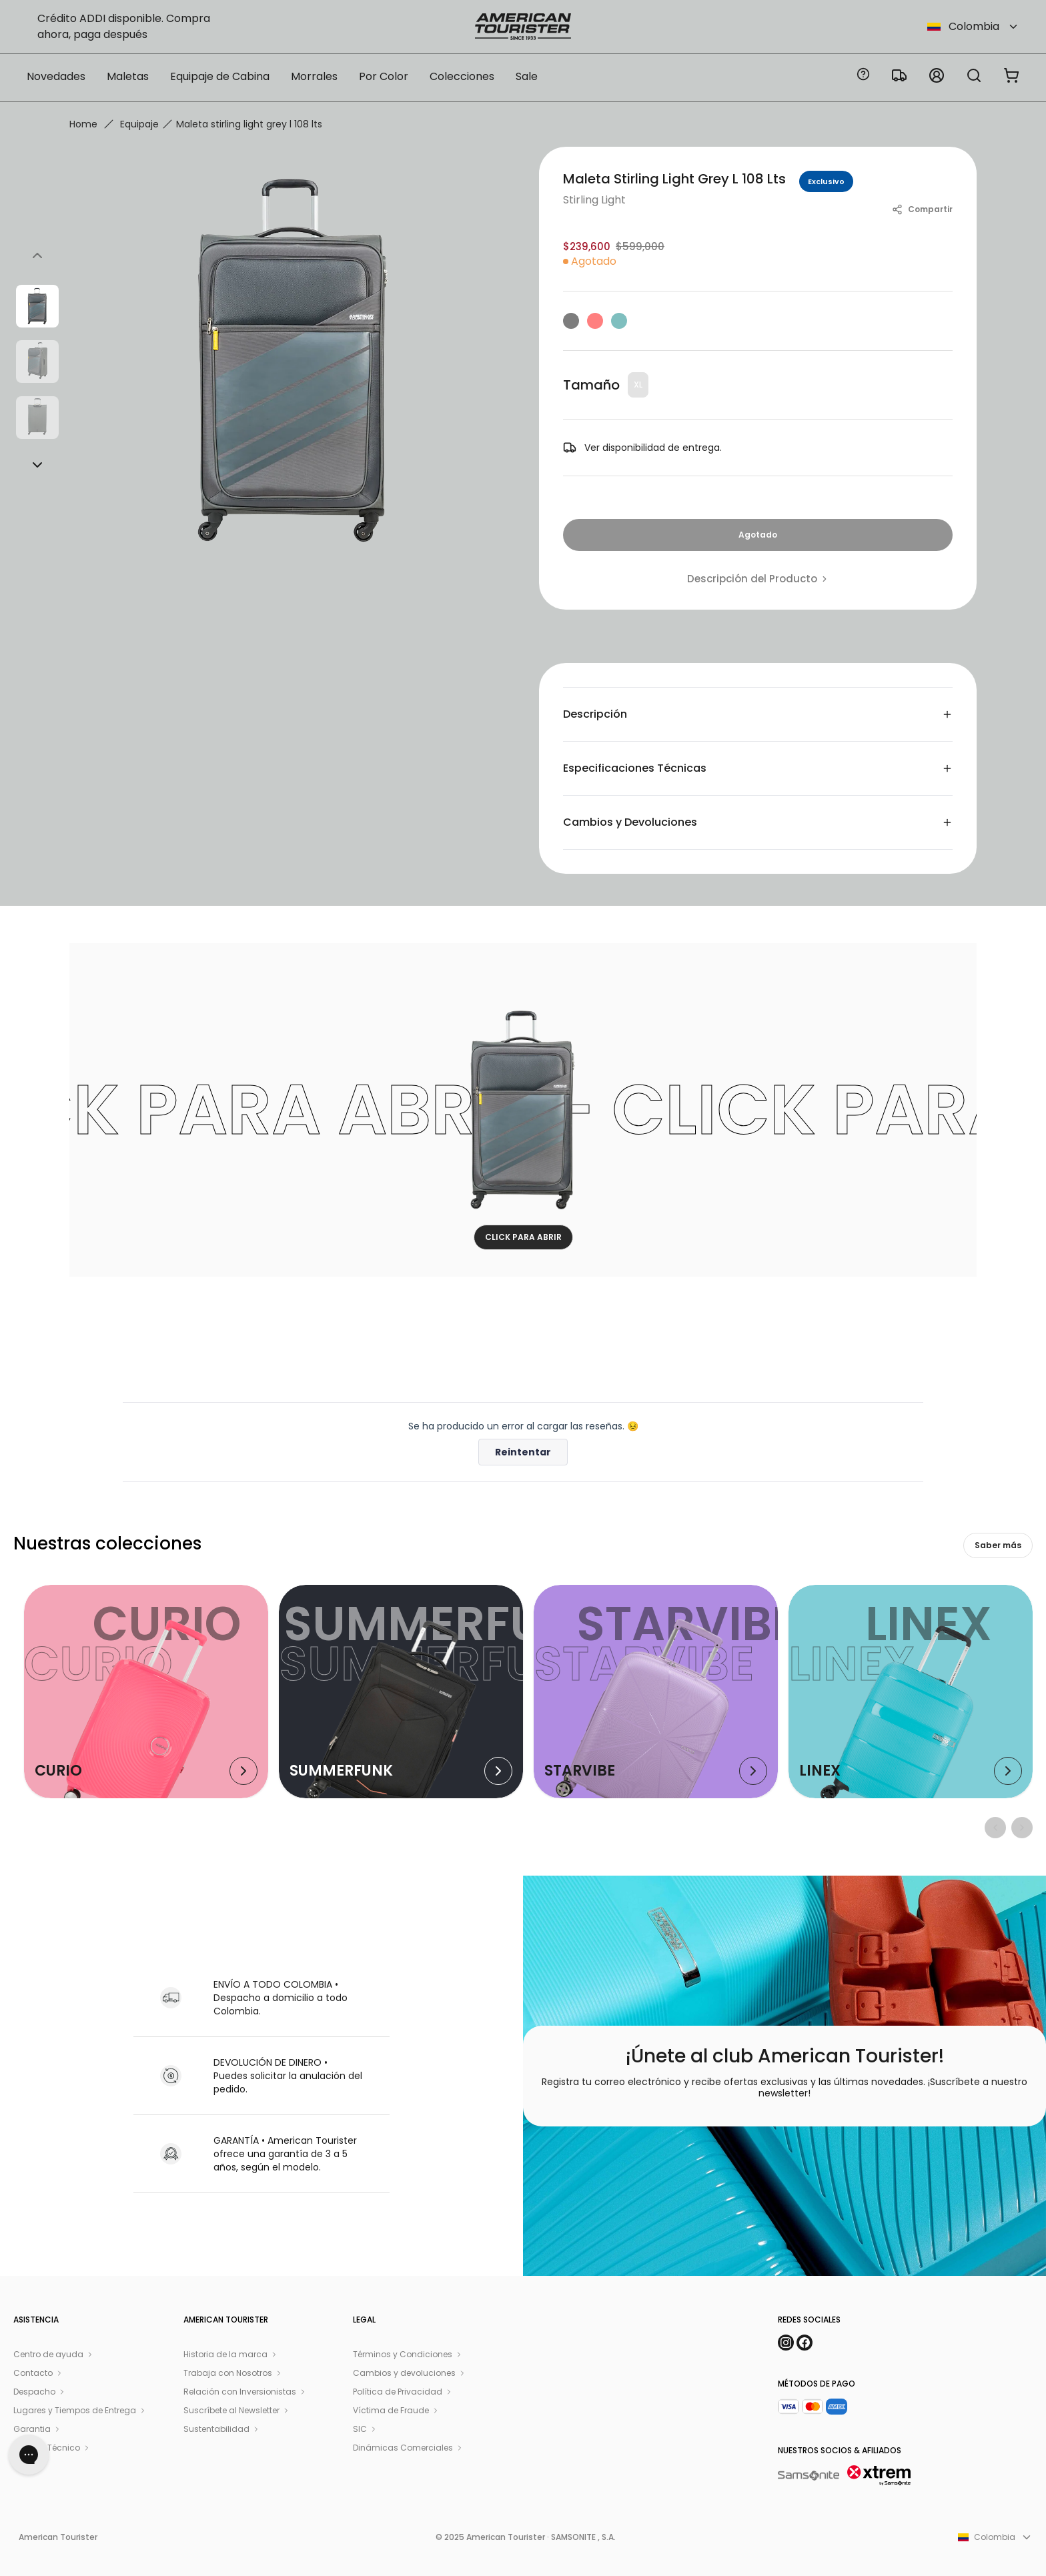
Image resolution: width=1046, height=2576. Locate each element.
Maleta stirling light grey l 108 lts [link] (249, 124)
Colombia (973, 26)
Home (83, 124)
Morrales (314, 76)
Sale (527, 76)
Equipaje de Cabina (220, 76)
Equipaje (139, 124)
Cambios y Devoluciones (758, 822)
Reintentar (523, 1452)
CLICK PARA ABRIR (523, 1237)
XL (638, 384)
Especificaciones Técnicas (758, 768)
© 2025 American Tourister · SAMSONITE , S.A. (526, 2537)
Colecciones (462, 76)
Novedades (56, 76)
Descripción (758, 714)
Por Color (383, 76)
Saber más (998, 1545)
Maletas (128, 76)
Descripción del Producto (758, 579)
